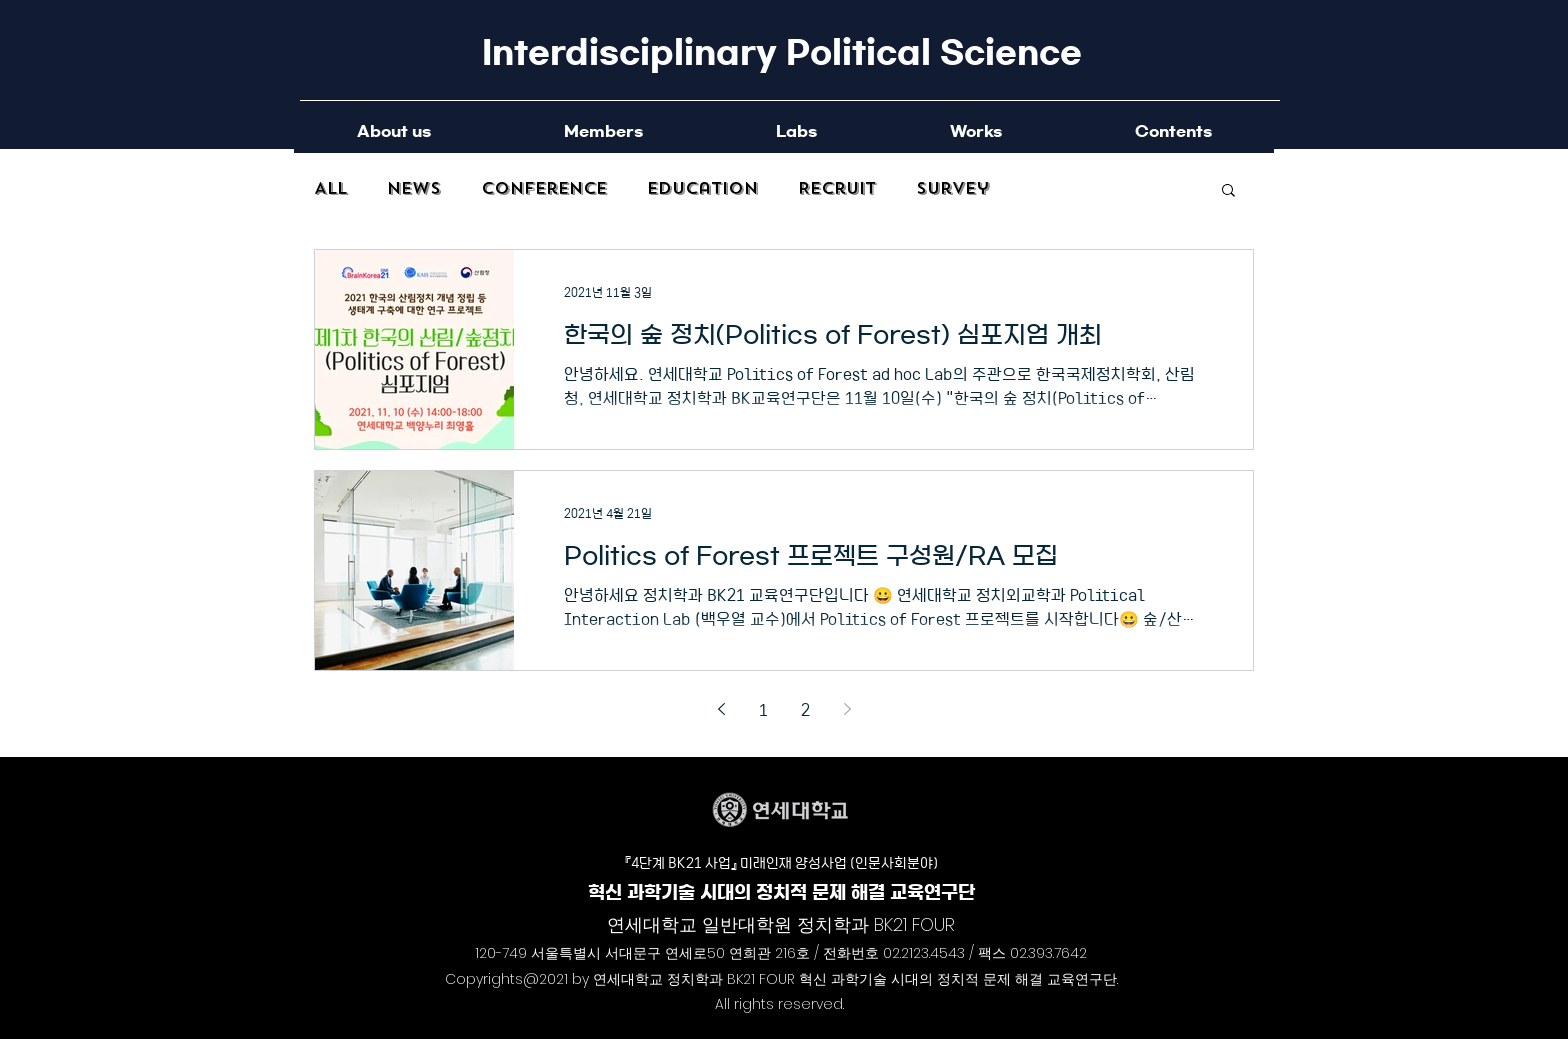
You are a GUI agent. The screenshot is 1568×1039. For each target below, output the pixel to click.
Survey (952, 189)
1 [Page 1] (763, 709)
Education (702, 189)
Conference (544, 189)
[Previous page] (721, 709)
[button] (1228, 191)
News (414, 189)
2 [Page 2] (805, 709)
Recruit (837, 189)
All (330, 189)
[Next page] (847, 709)
